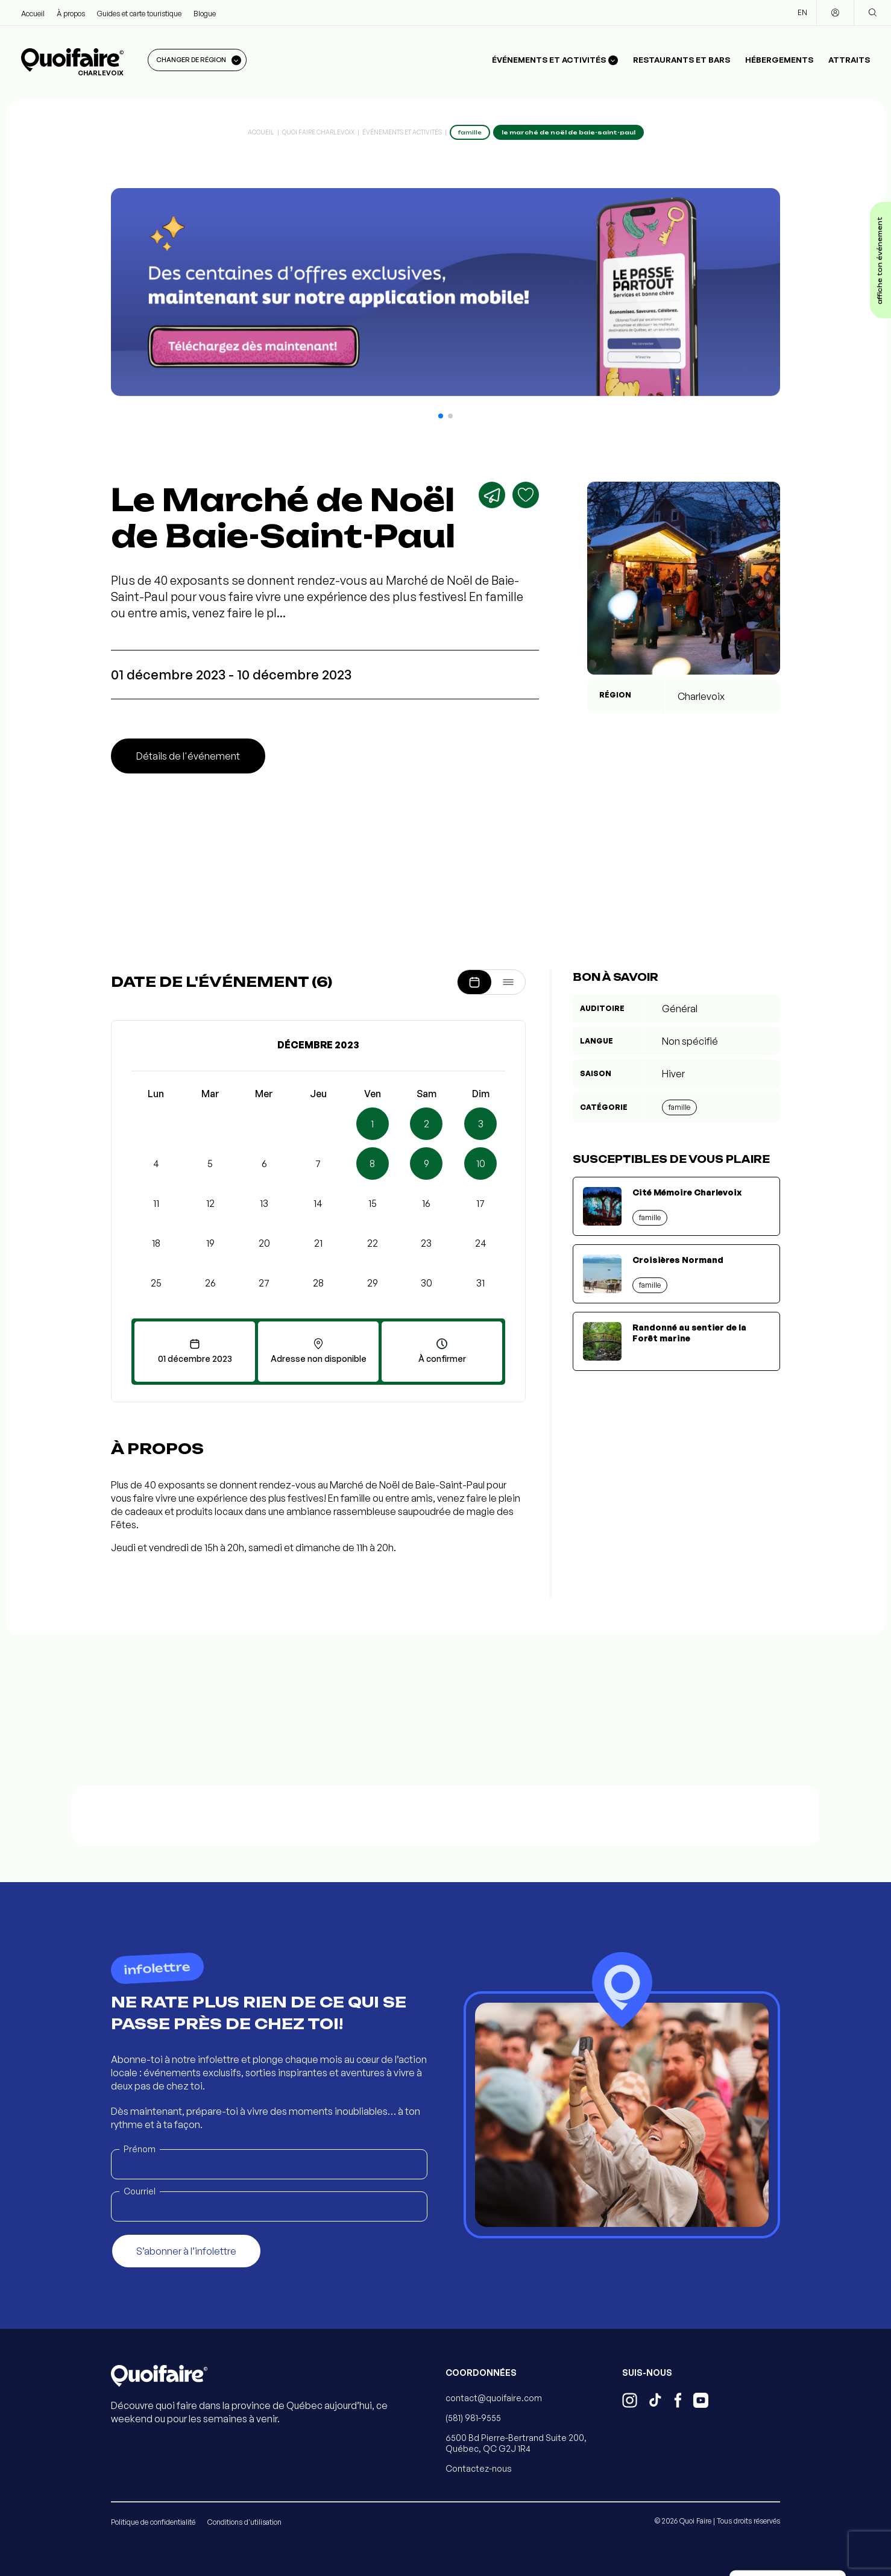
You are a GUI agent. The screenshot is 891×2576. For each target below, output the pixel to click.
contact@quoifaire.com (494, 2398)
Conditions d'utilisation (244, 2522)
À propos (71, 13)
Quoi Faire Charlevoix (318, 132)
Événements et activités (402, 132)
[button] (440, 416)
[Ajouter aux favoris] (525, 495)
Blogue (205, 13)
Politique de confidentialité (153, 2522)
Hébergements (779, 60)
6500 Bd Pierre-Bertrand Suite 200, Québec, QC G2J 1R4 (516, 2443)
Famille (679, 1107)
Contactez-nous (479, 2468)
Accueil (33, 13)
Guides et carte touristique (139, 13)
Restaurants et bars (681, 60)
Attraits (849, 60)
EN (802, 12)
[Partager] (492, 495)
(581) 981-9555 (473, 2418)
